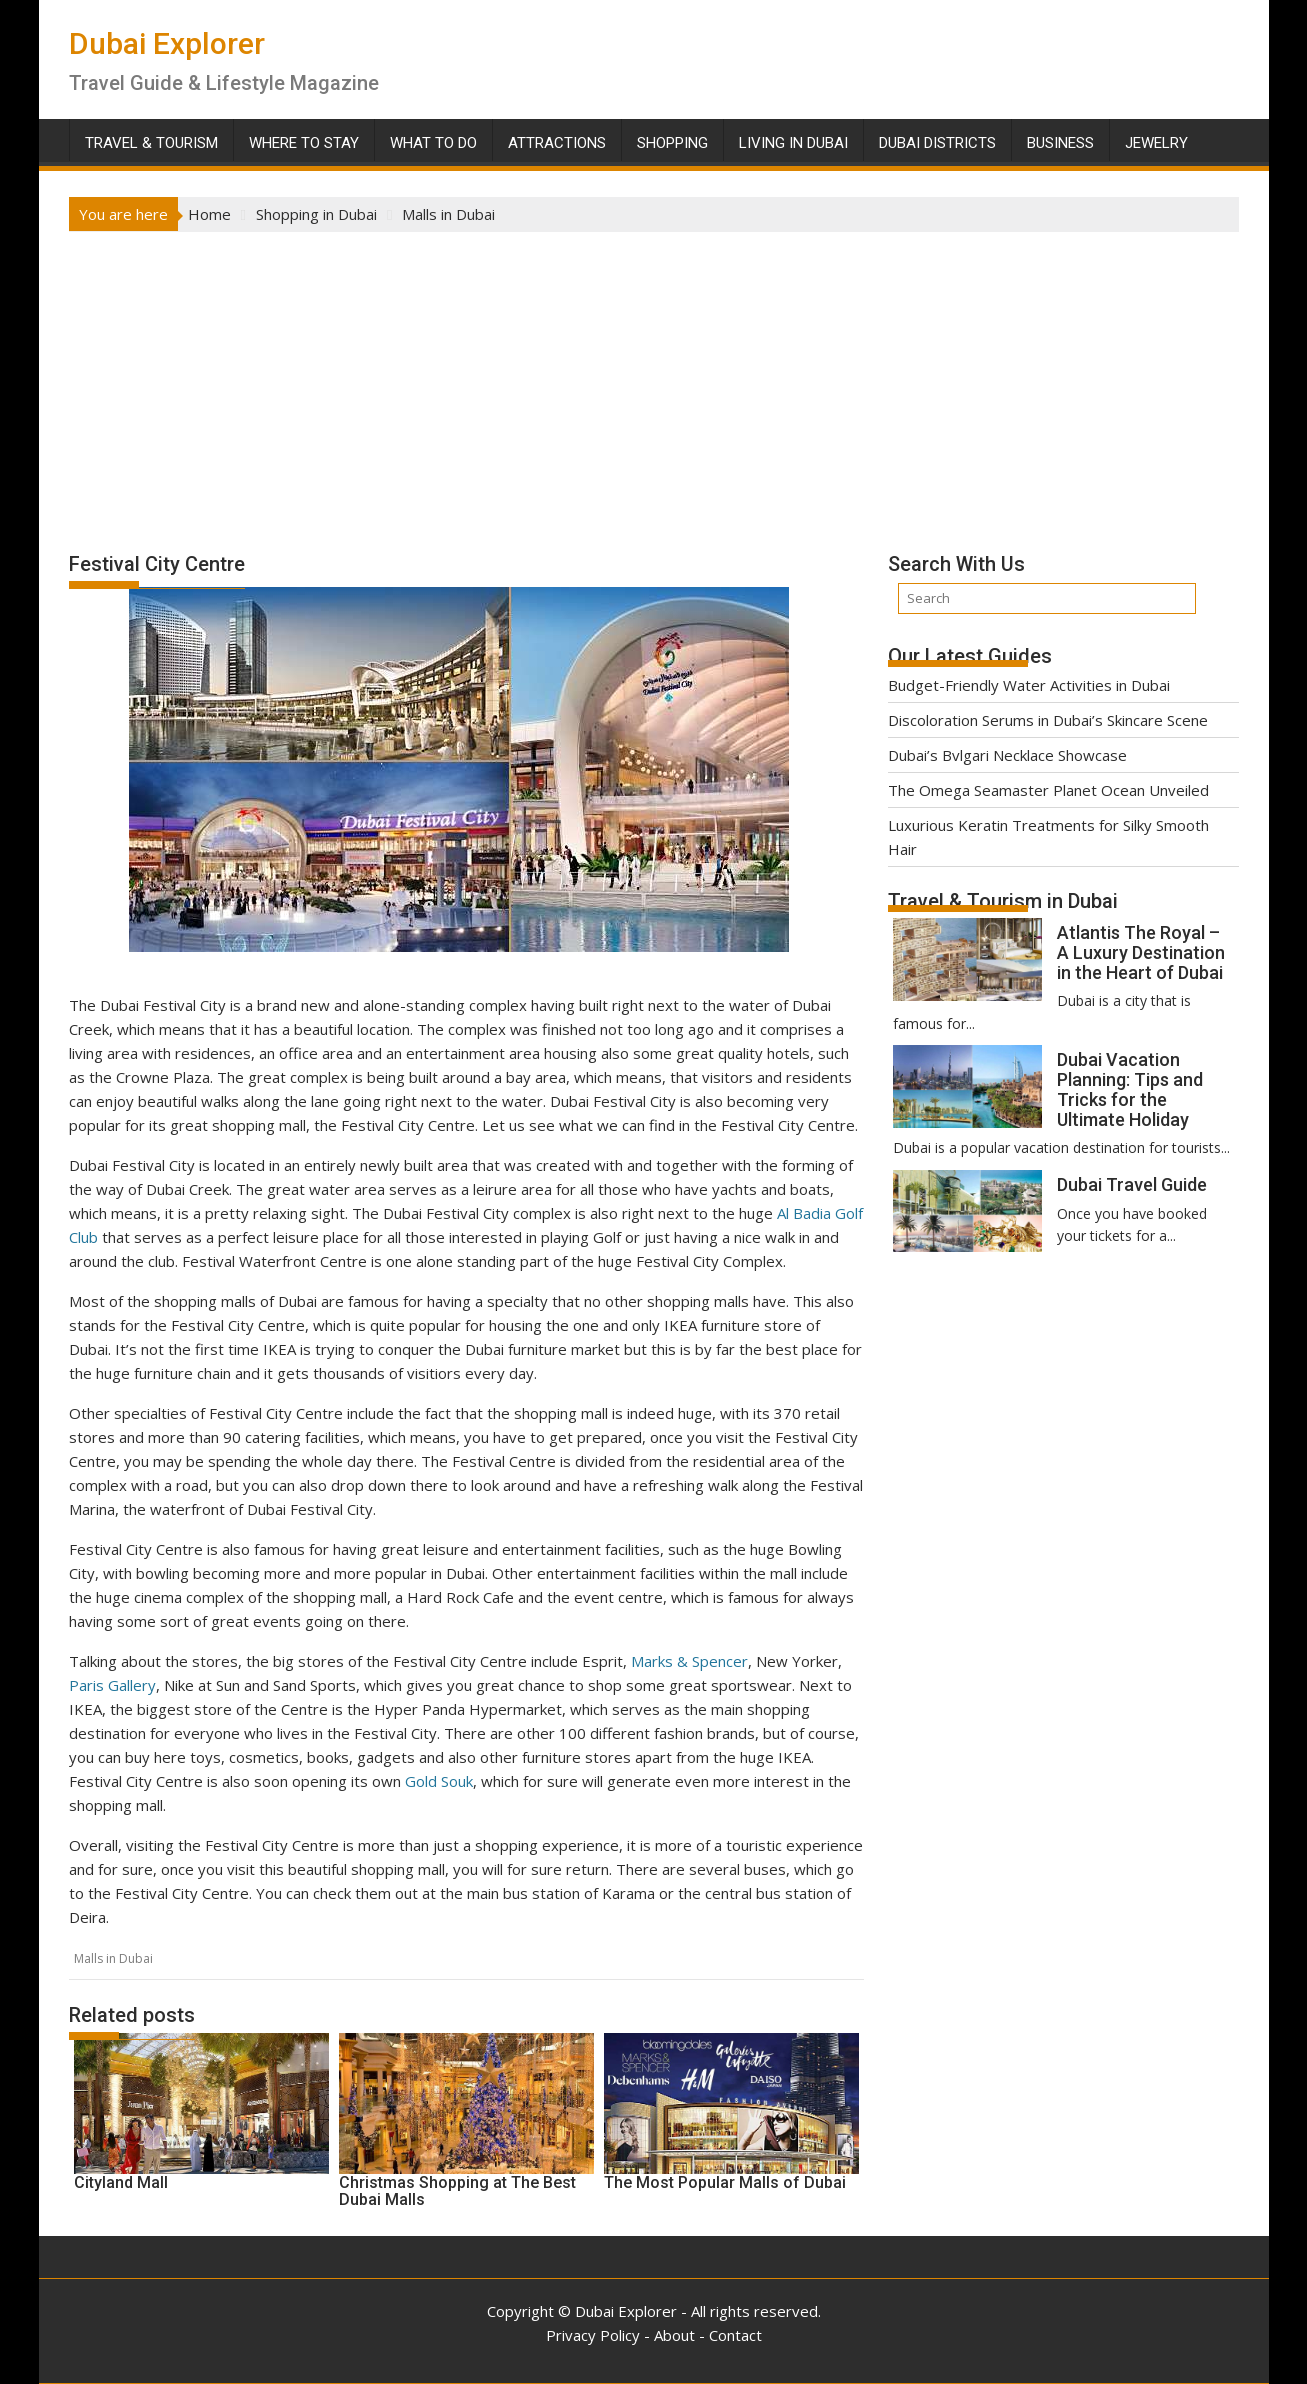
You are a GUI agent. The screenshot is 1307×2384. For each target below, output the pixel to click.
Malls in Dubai (113, 1958)
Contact (735, 2335)
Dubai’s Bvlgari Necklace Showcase (1007, 755)
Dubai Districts (937, 143)
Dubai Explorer (167, 43)
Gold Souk (439, 1781)
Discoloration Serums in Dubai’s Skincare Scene (1048, 720)
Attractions (557, 143)
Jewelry (1156, 143)
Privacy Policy (593, 2335)
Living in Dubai (793, 143)
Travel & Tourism (151, 143)
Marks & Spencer (689, 1661)
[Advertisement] (654, 382)
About (674, 2335)
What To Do (433, 143)
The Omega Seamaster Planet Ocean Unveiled (1048, 790)
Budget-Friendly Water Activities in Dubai (1029, 685)
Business (1060, 143)
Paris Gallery (112, 1685)
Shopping (672, 143)
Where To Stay (304, 143)
